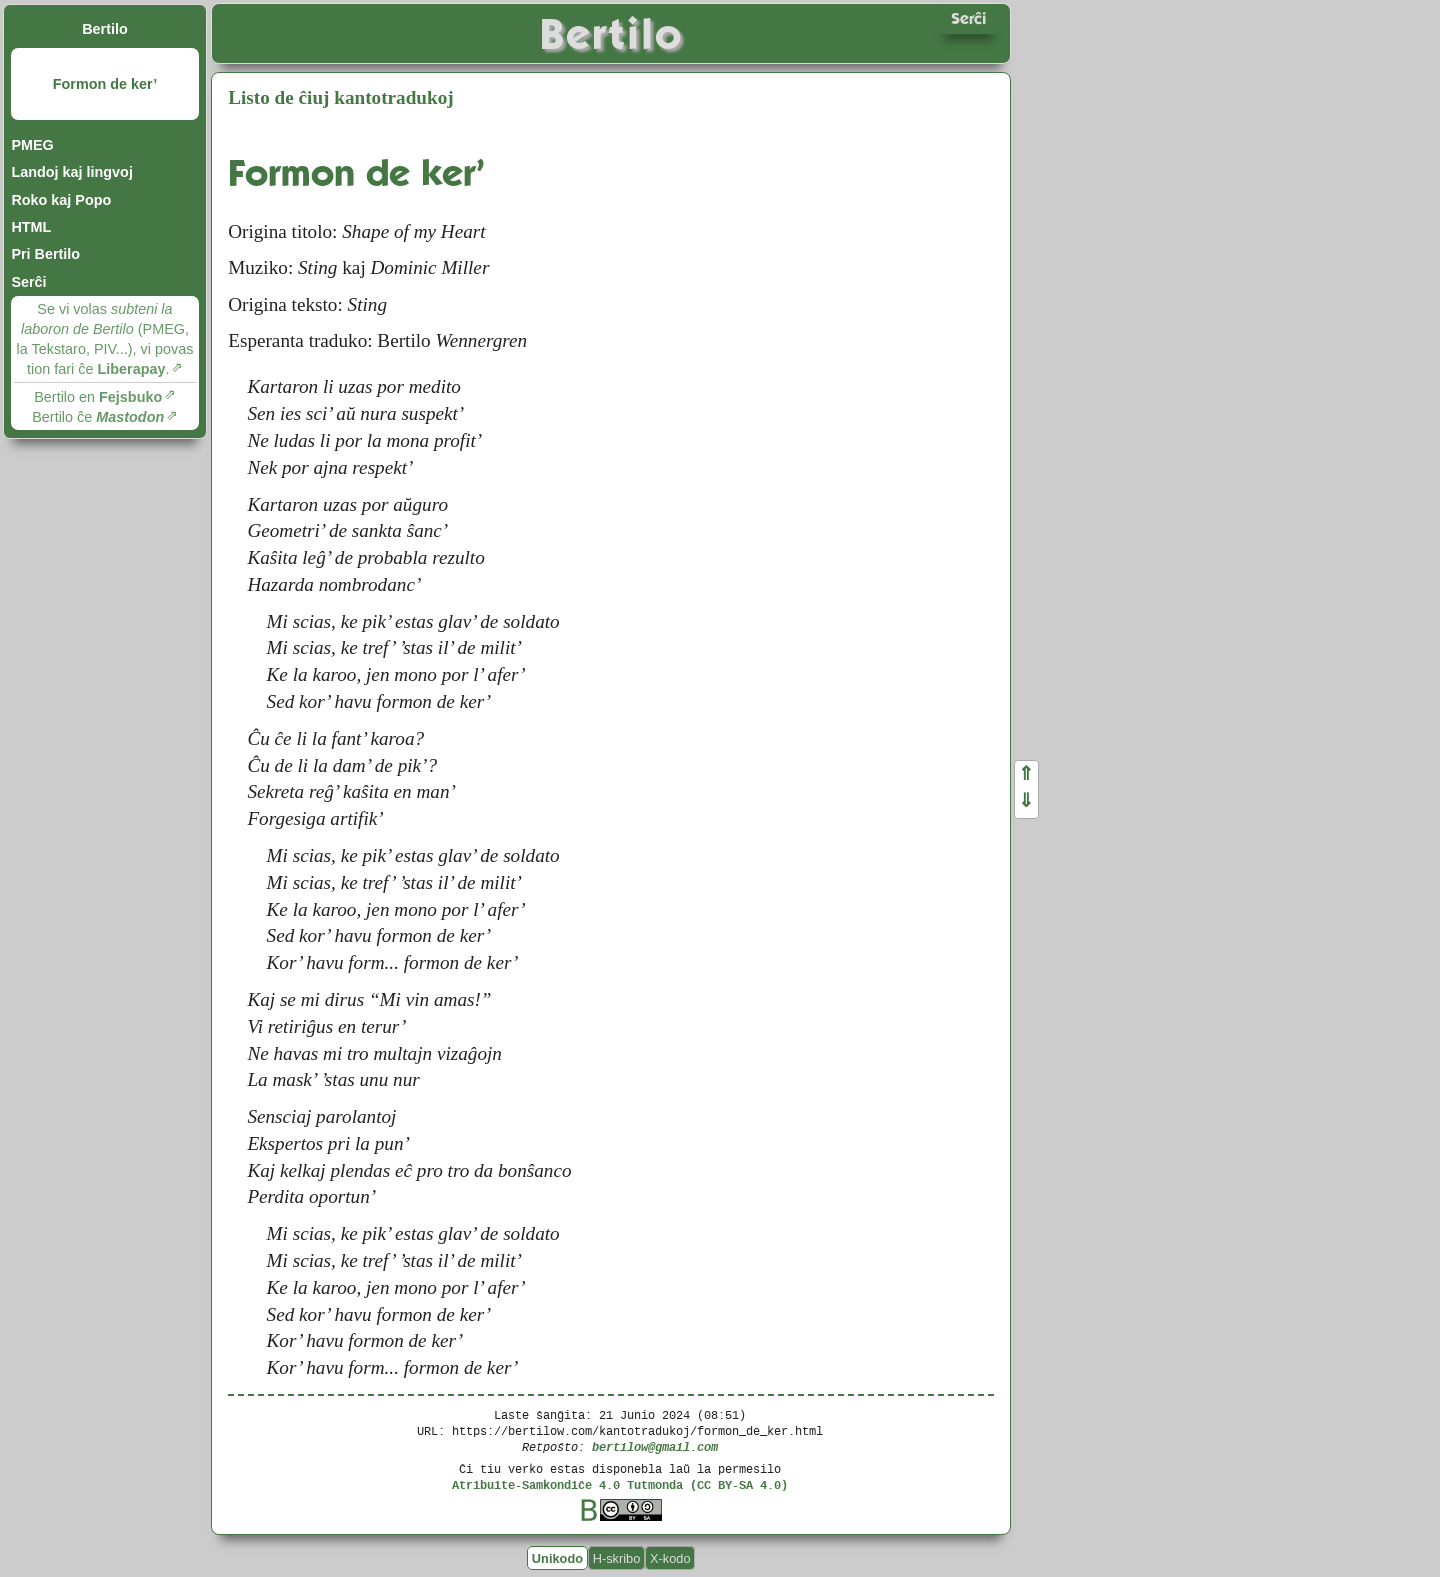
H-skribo (617, 1557)
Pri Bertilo (45, 254)
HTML (31, 227)
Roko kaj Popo (61, 200)
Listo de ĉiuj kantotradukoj (340, 97)
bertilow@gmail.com (655, 1446)
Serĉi (28, 282)
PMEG (32, 145)
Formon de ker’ (105, 84)
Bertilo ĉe (98, 417)
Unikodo (557, 1557)
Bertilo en (98, 397)
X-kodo (670, 1557)
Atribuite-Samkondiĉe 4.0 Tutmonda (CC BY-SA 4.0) (620, 1484)
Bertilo (105, 29)
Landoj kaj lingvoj (72, 172)
